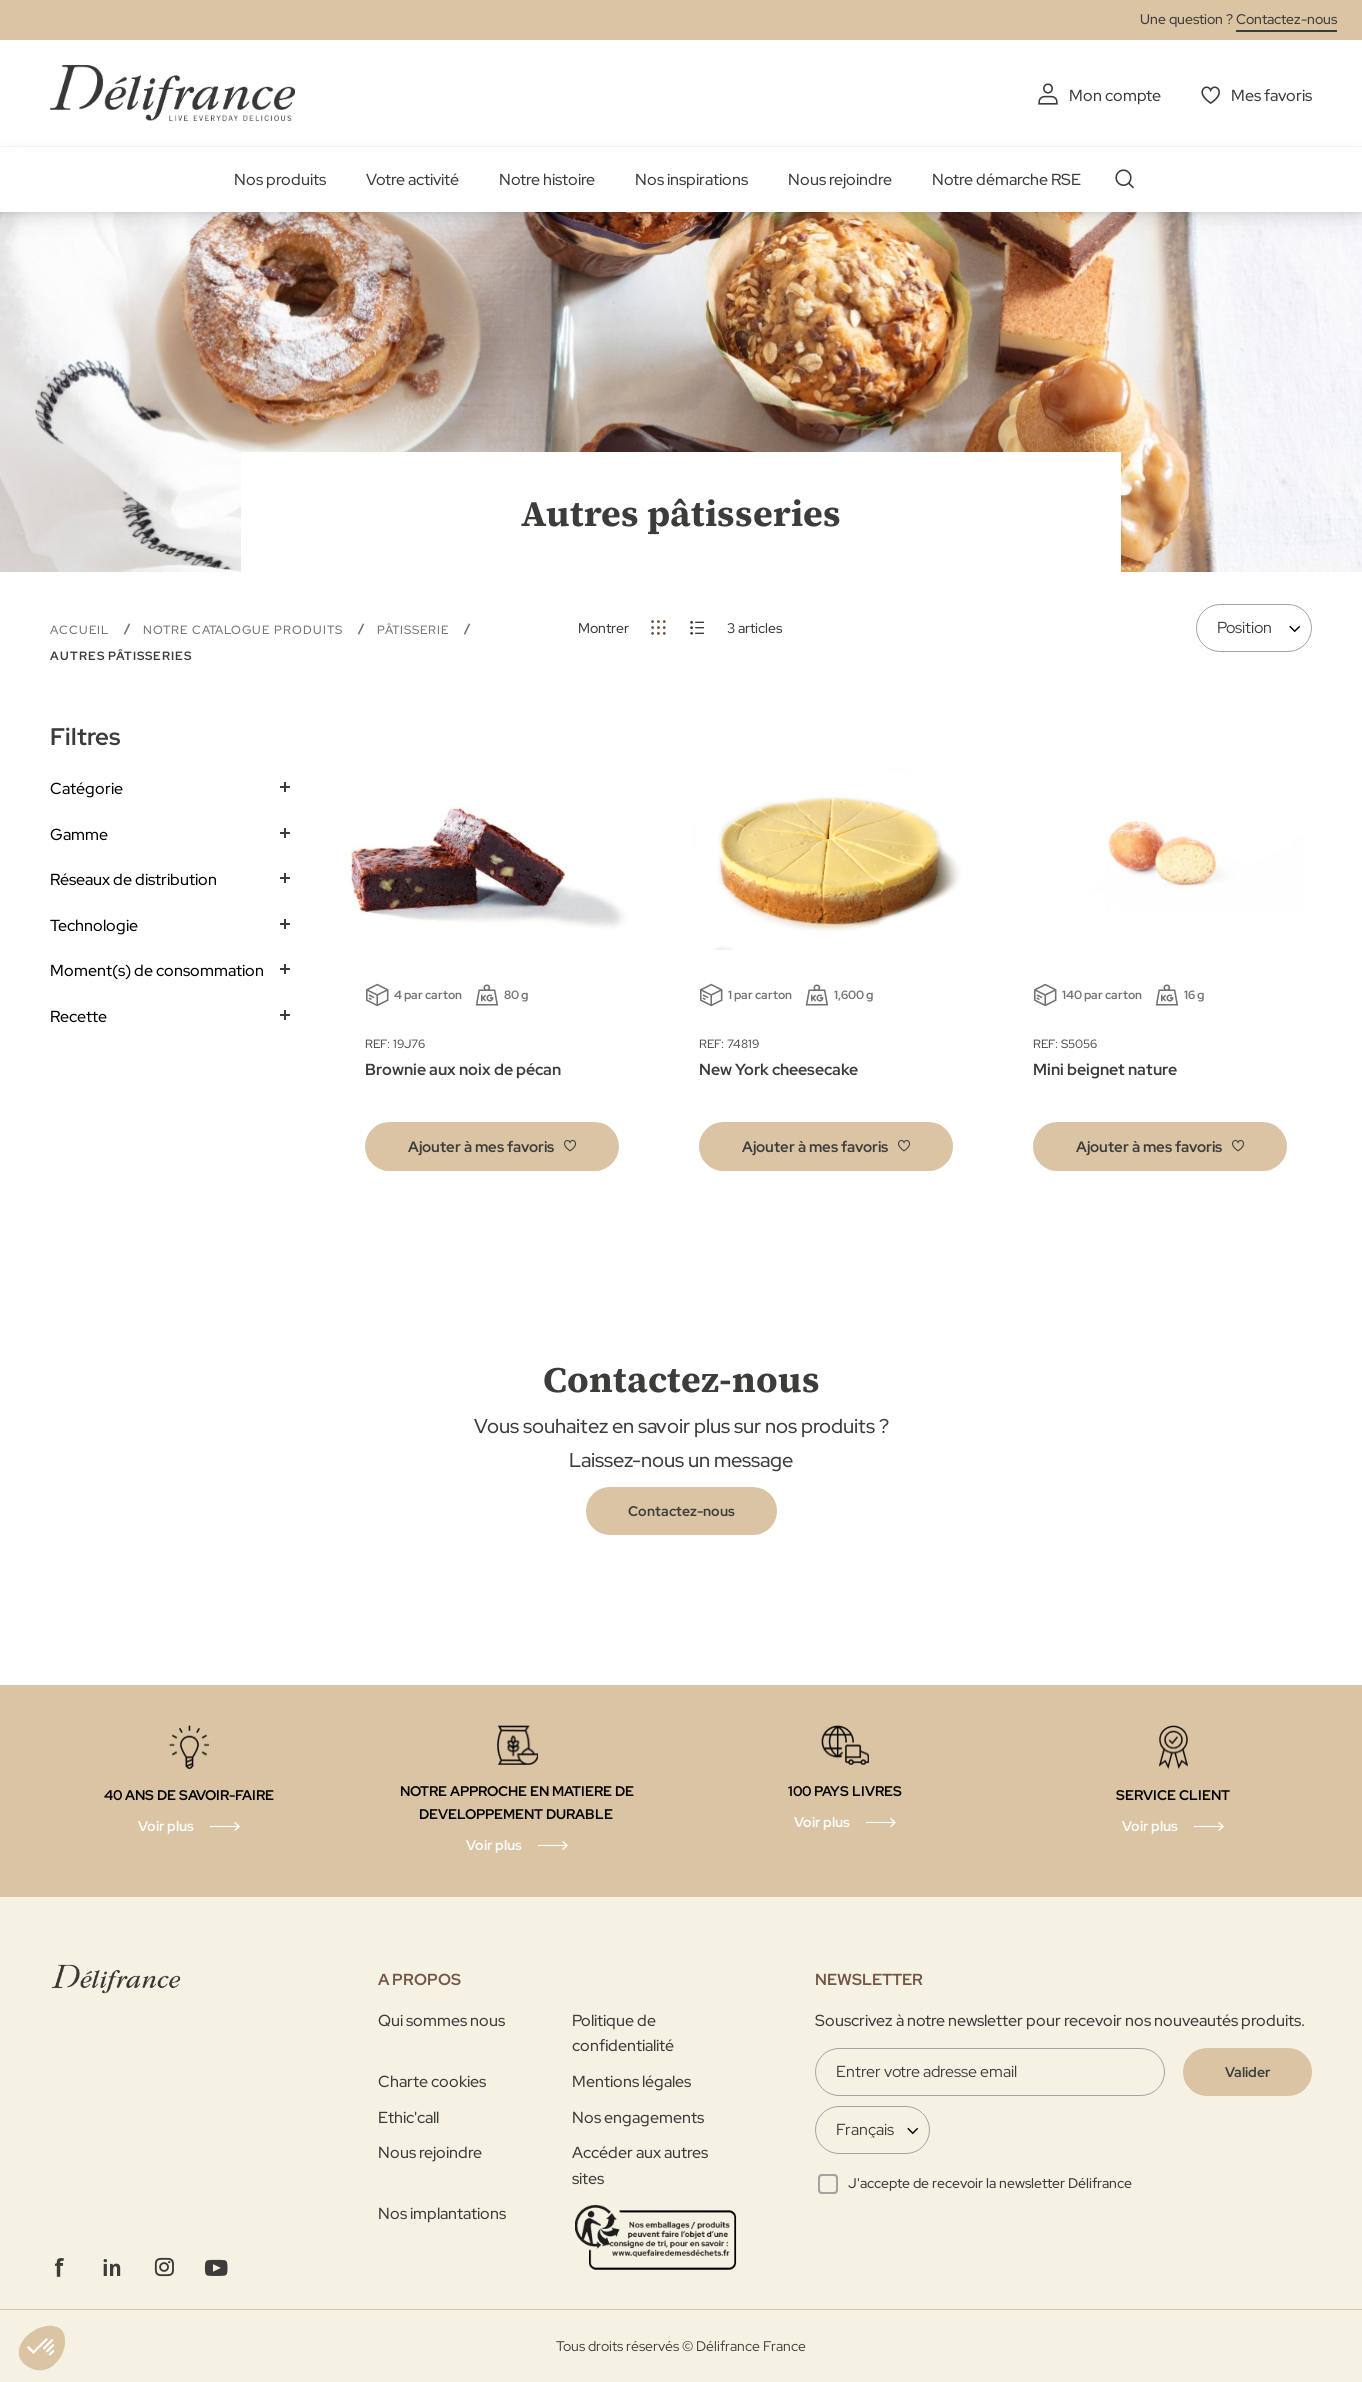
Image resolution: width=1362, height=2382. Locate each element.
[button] (492, 1146)
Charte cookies (432, 2081)
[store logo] (172, 92)
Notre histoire (547, 179)
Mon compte (1115, 95)
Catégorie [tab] (86, 788)
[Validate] (1247, 2072)
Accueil (81, 630)
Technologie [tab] (94, 925)
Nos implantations (442, 2213)
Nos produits (280, 179)
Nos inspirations (691, 179)
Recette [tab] (78, 1016)
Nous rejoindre (840, 179)
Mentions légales (631, 2081)
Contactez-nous (1286, 19)
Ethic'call (408, 2117)
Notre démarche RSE (1006, 179)
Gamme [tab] (79, 834)
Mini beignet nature (1105, 1069)
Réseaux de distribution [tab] (133, 879)
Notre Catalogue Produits (245, 630)
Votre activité (412, 179)
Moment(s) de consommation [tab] (157, 970)
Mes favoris (1271, 95)
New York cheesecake (778, 1069)
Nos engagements (638, 2117)
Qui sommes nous (441, 2020)
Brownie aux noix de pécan (463, 1069)
